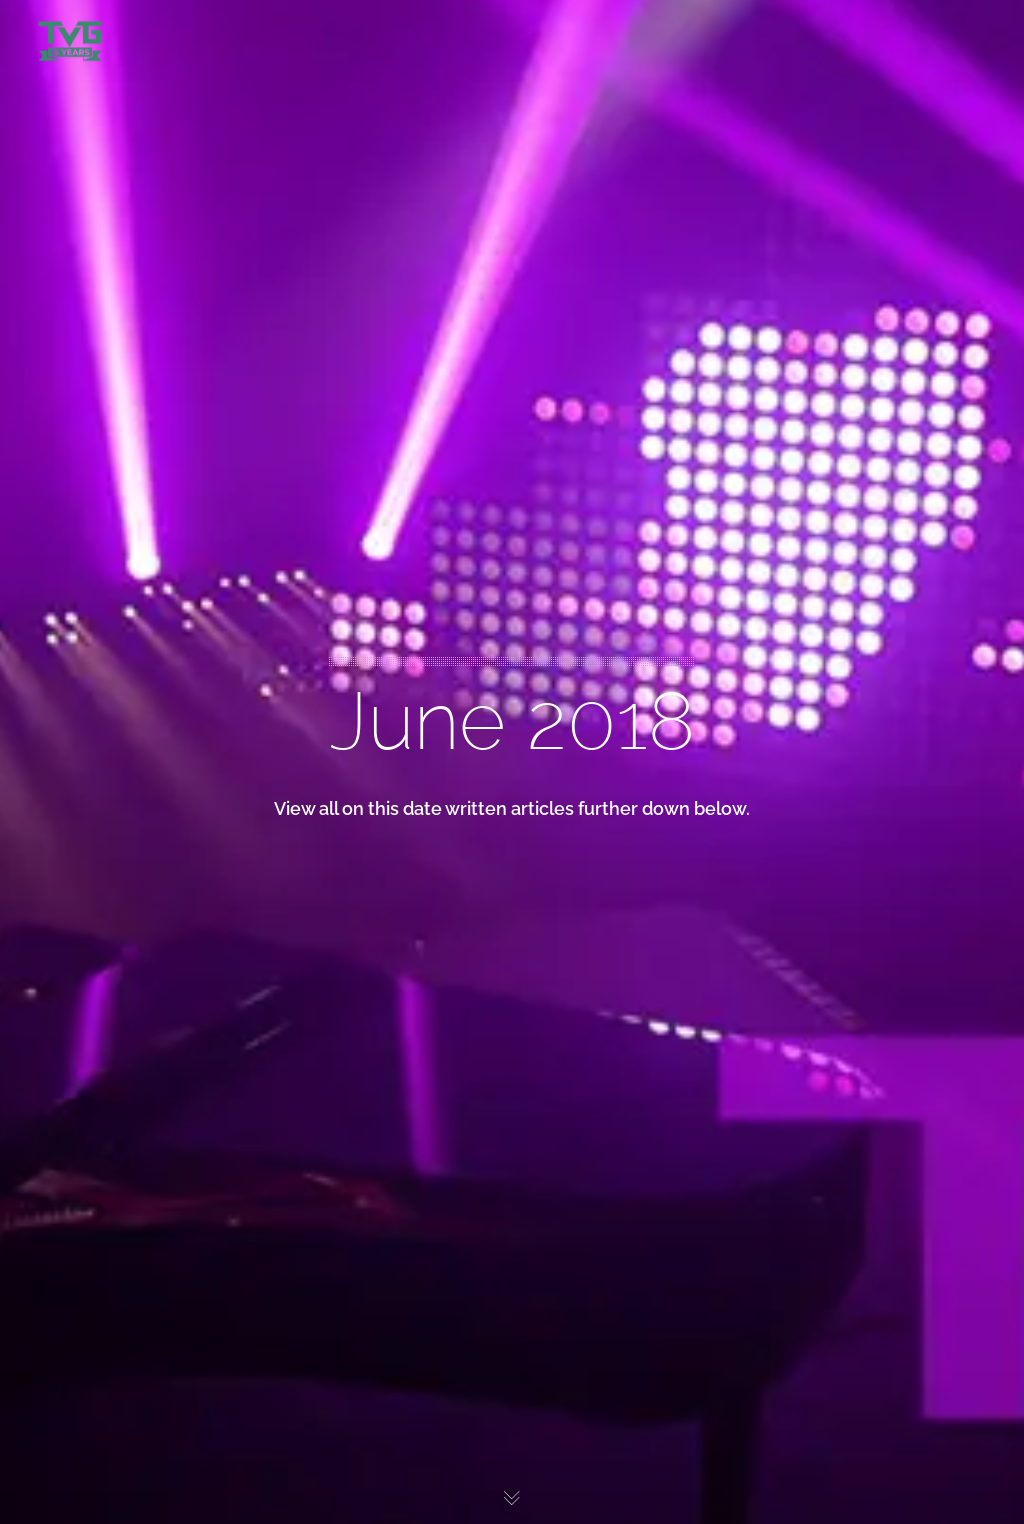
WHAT (52, 192)
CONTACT (54, 274)
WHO (52, 151)
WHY (52, 233)
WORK (52, 110)
